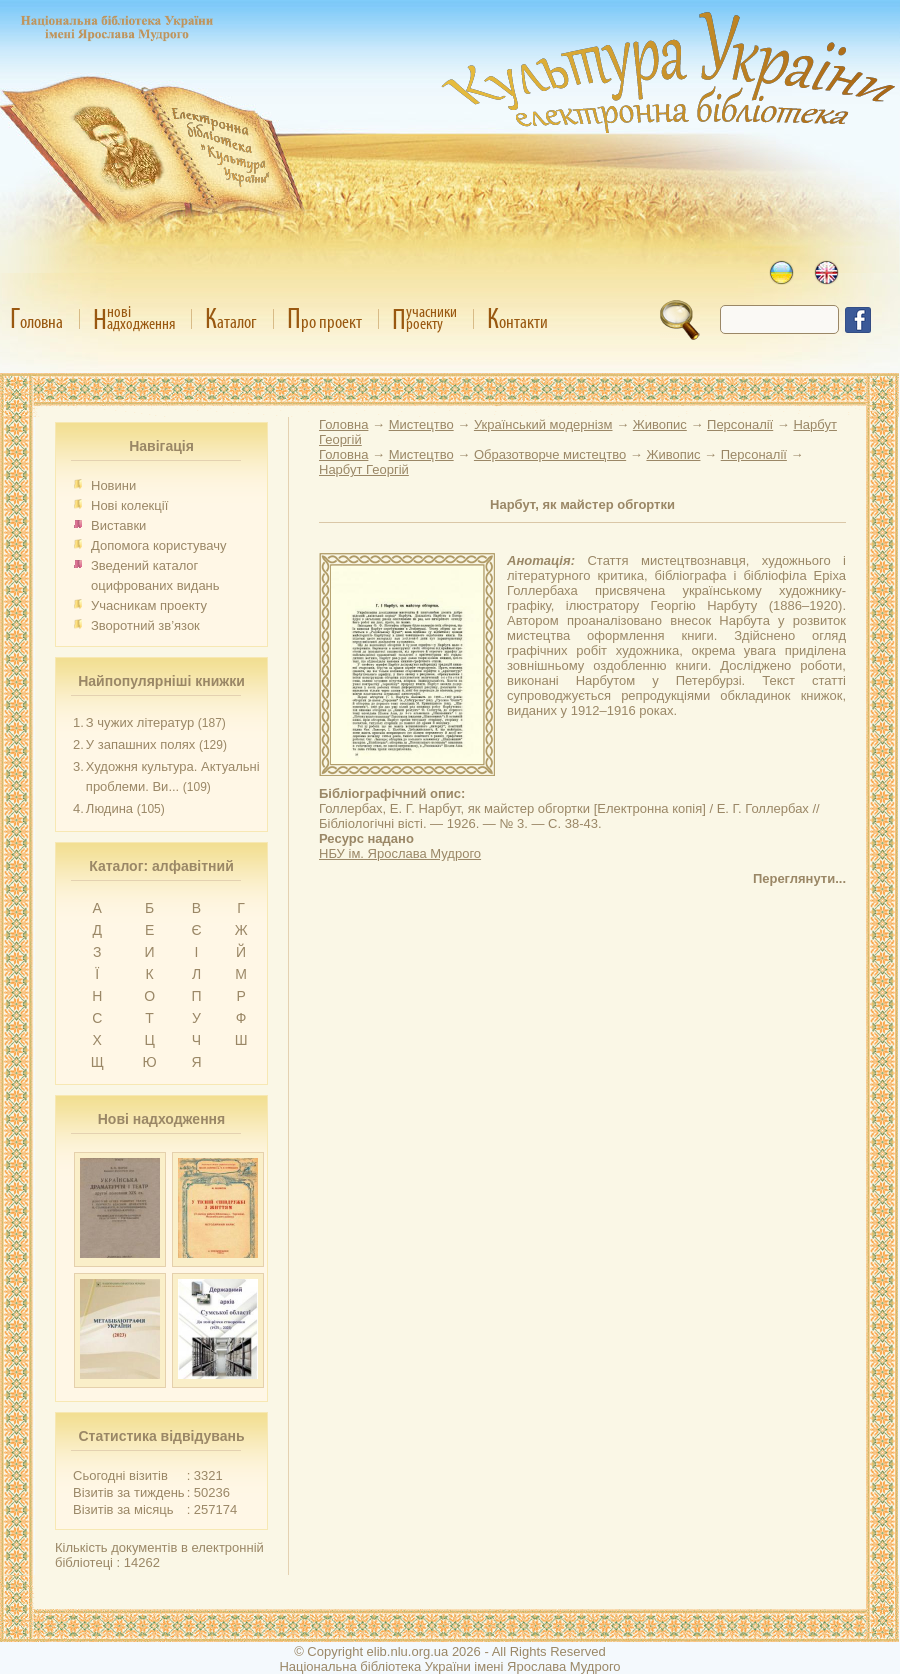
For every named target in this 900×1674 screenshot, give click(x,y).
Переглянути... (799, 878)
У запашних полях (140, 744)
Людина (109, 808)
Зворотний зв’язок (145, 625)
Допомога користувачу (159, 545)
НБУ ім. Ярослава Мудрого (400, 853)
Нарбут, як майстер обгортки (582, 504)
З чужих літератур (140, 722)
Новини (113, 485)
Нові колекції (129, 505)
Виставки (118, 525)
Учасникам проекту (149, 605)
